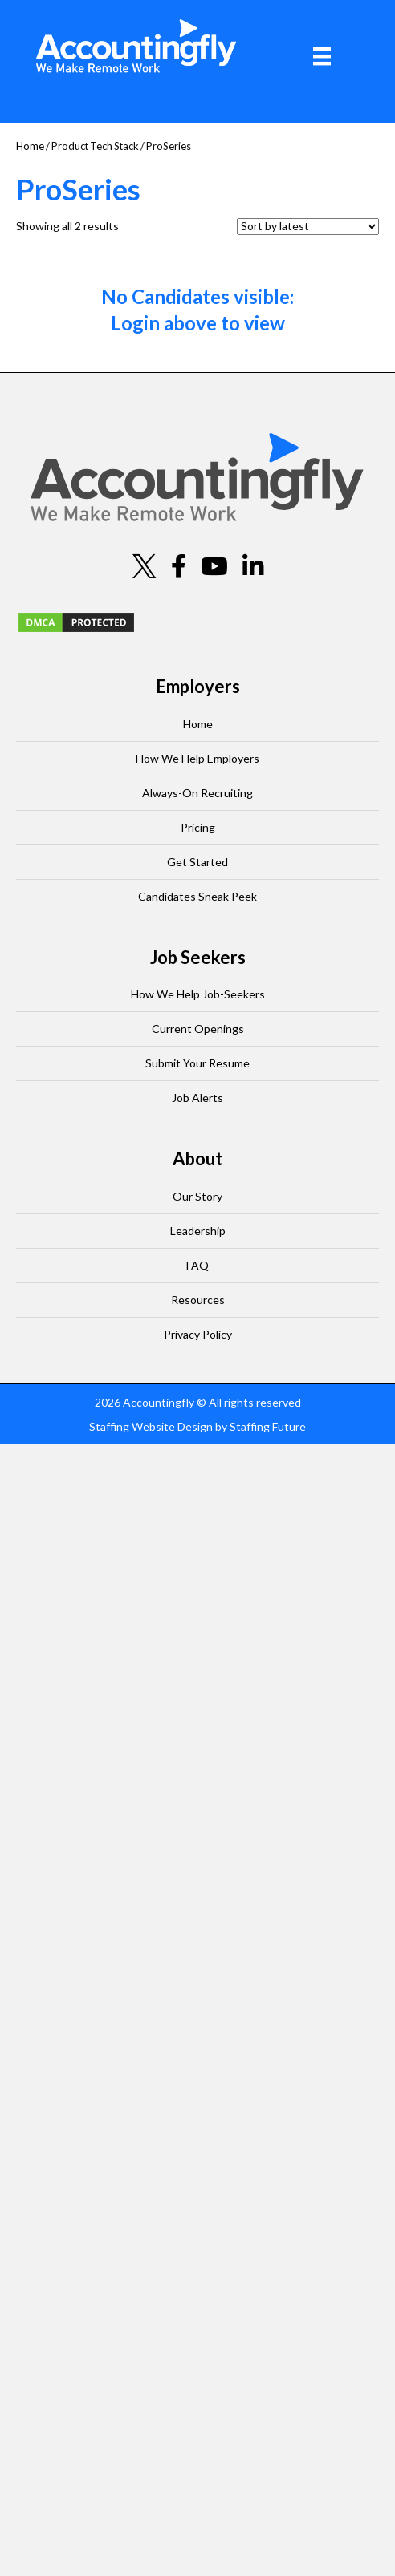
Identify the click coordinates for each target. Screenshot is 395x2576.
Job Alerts (197, 1097)
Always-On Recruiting (197, 793)
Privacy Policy (198, 1334)
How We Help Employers (197, 758)
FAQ (197, 1265)
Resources (198, 1299)
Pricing (198, 827)
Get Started (197, 862)
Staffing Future (268, 1426)
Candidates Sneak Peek (197, 896)
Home (30, 146)
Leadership (198, 1230)
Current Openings (198, 1028)
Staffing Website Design (151, 1426)
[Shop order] (308, 226)
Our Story (197, 1196)
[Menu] (322, 56)
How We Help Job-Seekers (198, 994)
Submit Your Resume (197, 1063)
